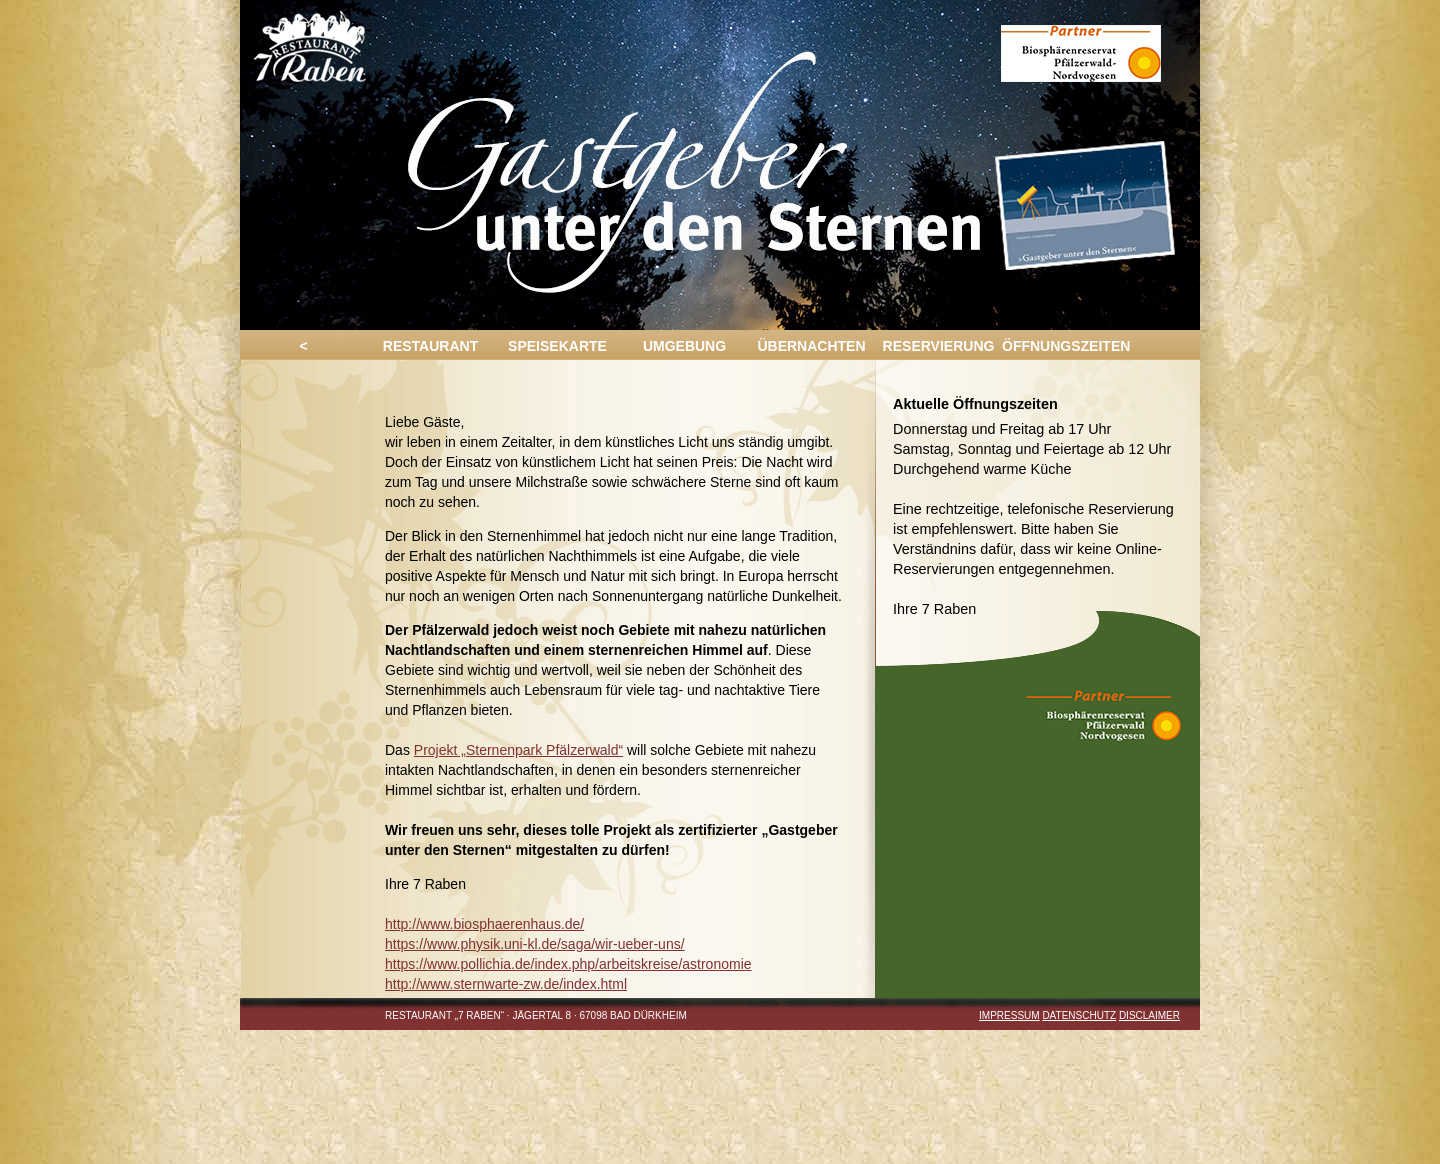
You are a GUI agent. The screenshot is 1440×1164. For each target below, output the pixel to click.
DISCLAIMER (1149, 1015)
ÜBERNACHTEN (811, 346)
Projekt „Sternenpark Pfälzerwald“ (518, 750)
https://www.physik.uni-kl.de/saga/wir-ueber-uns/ (535, 944)
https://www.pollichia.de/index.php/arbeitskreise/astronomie (568, 964)
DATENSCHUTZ (1079, 1015)
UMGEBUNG (684, 346)
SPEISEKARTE (557, 346)
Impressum (1009, 1015)
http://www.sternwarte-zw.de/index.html (506, 984)
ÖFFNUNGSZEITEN (1065, 346)
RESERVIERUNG (939, 346)
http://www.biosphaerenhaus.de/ (484, 924)
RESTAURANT (430, 346)
